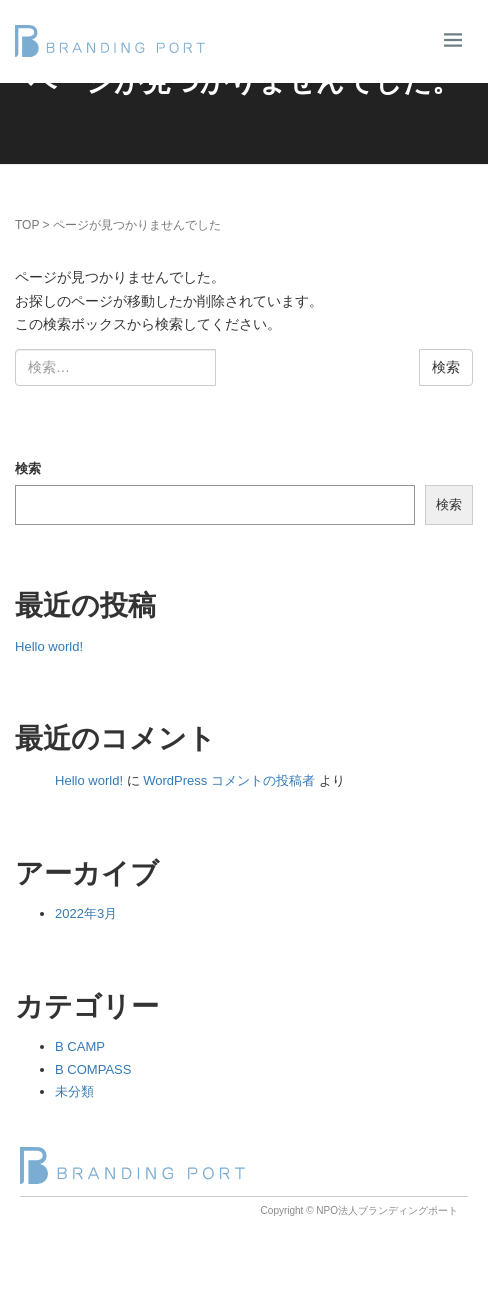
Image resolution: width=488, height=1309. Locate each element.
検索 (28, 468)
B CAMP (80, 1046)
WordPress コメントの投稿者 (229, 780)
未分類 (74, 1091)
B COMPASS (93, 1069)
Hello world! (49, 646)
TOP (27, 225)
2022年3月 (86, 913)
